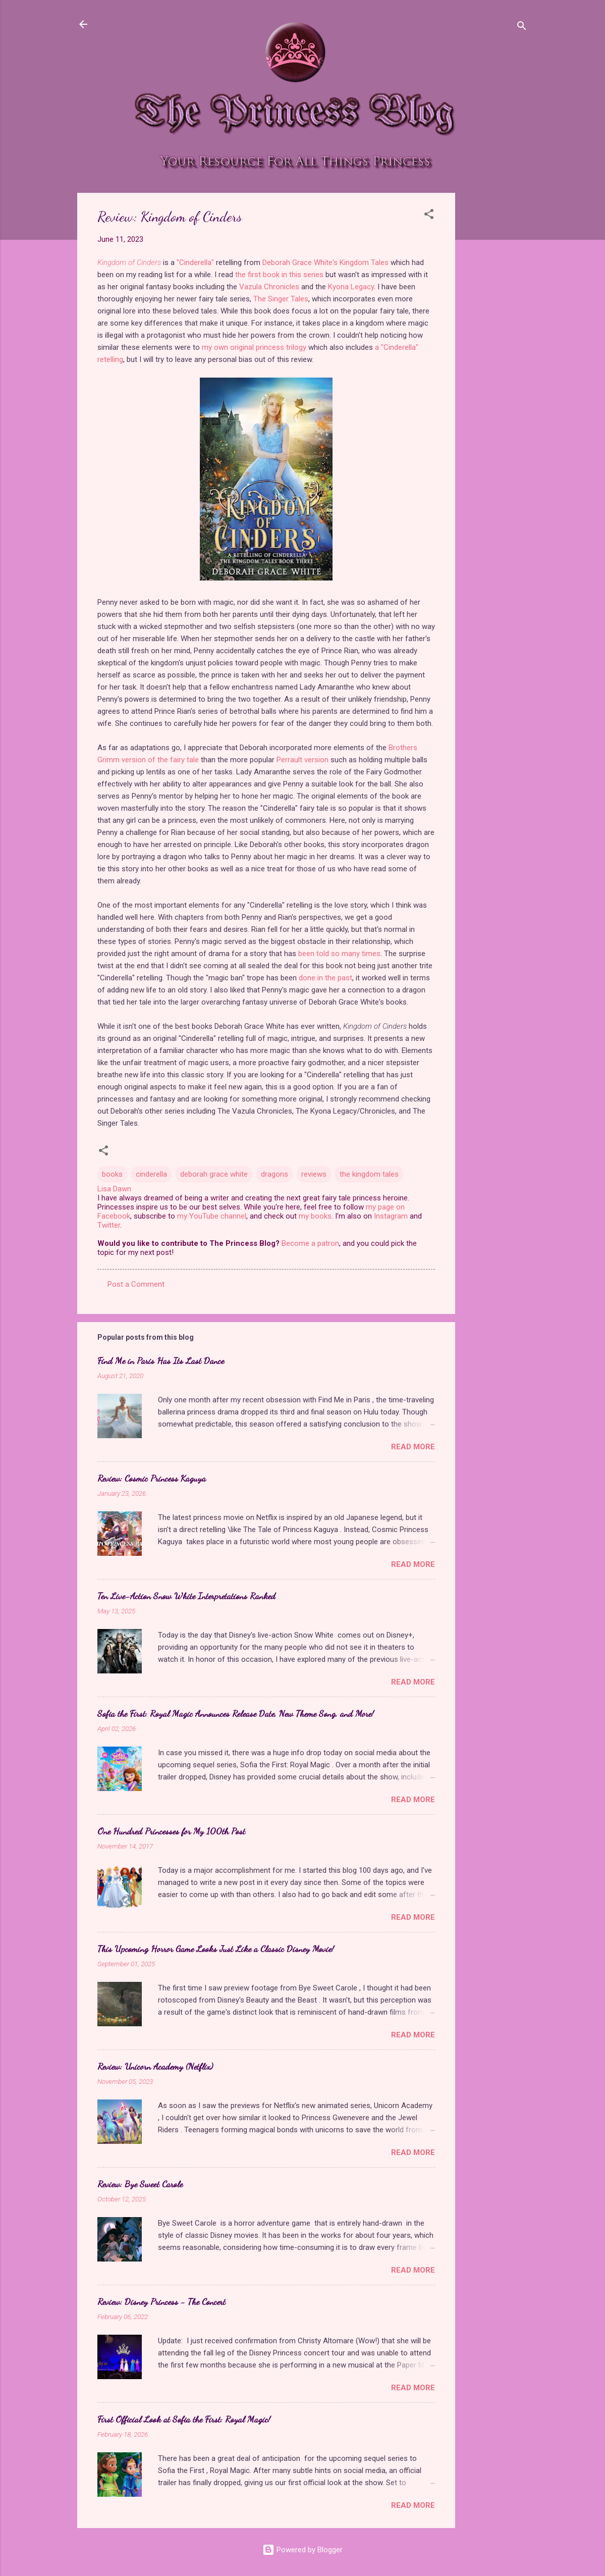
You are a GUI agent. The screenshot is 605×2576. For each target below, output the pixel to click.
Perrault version (302, 759)
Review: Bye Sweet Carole (140, 2183)
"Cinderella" (195, 262)
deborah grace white (214, 1174)
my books (315, 1216)
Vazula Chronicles (269, 286)
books (112, 1174)
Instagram (391, 1216)
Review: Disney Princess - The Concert (161, 2301)
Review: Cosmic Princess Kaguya (151, 1478)
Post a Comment (135, 1284)
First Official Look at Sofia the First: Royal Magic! (183, 2419)
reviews (313, 1174)
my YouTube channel (211, 1216)
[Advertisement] (495, 344)
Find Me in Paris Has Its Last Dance (160, 1360)
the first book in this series (279, 274)
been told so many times (339, 953)
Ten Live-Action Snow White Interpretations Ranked (186, 1595)
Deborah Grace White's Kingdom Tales (325, 262)
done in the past (325, 977)
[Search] (522, 27)
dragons (274, 1174)
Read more (413, 1446)
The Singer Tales (280, 298)
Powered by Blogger (302, 2549)
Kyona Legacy (351, 286)
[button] (429, 216)
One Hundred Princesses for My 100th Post (171, 1830)
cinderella (151, 1174)
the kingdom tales (369, 1174)
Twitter (108, 1225)
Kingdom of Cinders (129, 262)
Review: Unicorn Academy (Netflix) (155, 2066)
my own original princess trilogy (254, 347)
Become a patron (310, 1243)
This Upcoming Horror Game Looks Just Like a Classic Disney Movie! (215, 1948)
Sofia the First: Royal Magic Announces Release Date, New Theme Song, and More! (235, 1713)
